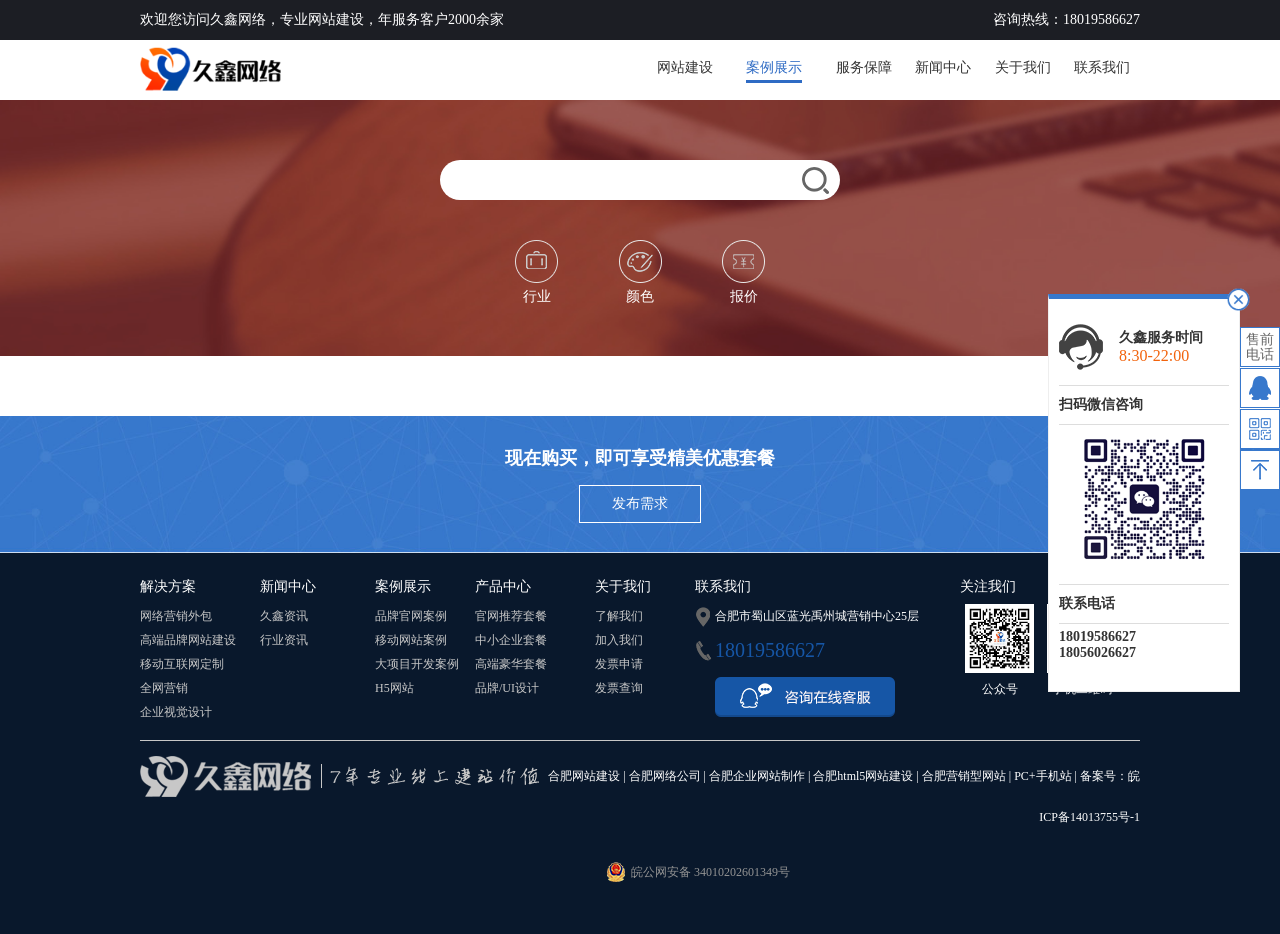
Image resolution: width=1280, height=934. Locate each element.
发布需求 (640, 503)
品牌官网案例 (411, 616)
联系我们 (1102, 67)
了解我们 (619, 616)
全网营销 (164, 688)
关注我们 (988, 586)
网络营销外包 (176, 616)
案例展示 (774, 67)
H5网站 (394, 688)
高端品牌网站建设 (188, 640)
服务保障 (864, 67)
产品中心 (503, 586)
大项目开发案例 (417, 664)
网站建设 (685, 67)
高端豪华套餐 (511, 664)
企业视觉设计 (176, 712)
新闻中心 (943, 67)
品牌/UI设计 (507, 688)
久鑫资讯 (284, 616)
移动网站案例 (411, 640)
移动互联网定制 (182, 664)
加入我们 (619, 640)
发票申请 (619, 664)
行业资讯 (284, 640)
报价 (743, 272)
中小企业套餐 (511, 640)
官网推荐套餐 (511, 616)
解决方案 (168, 586)
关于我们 (1023, 67)
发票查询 (619, 688)
